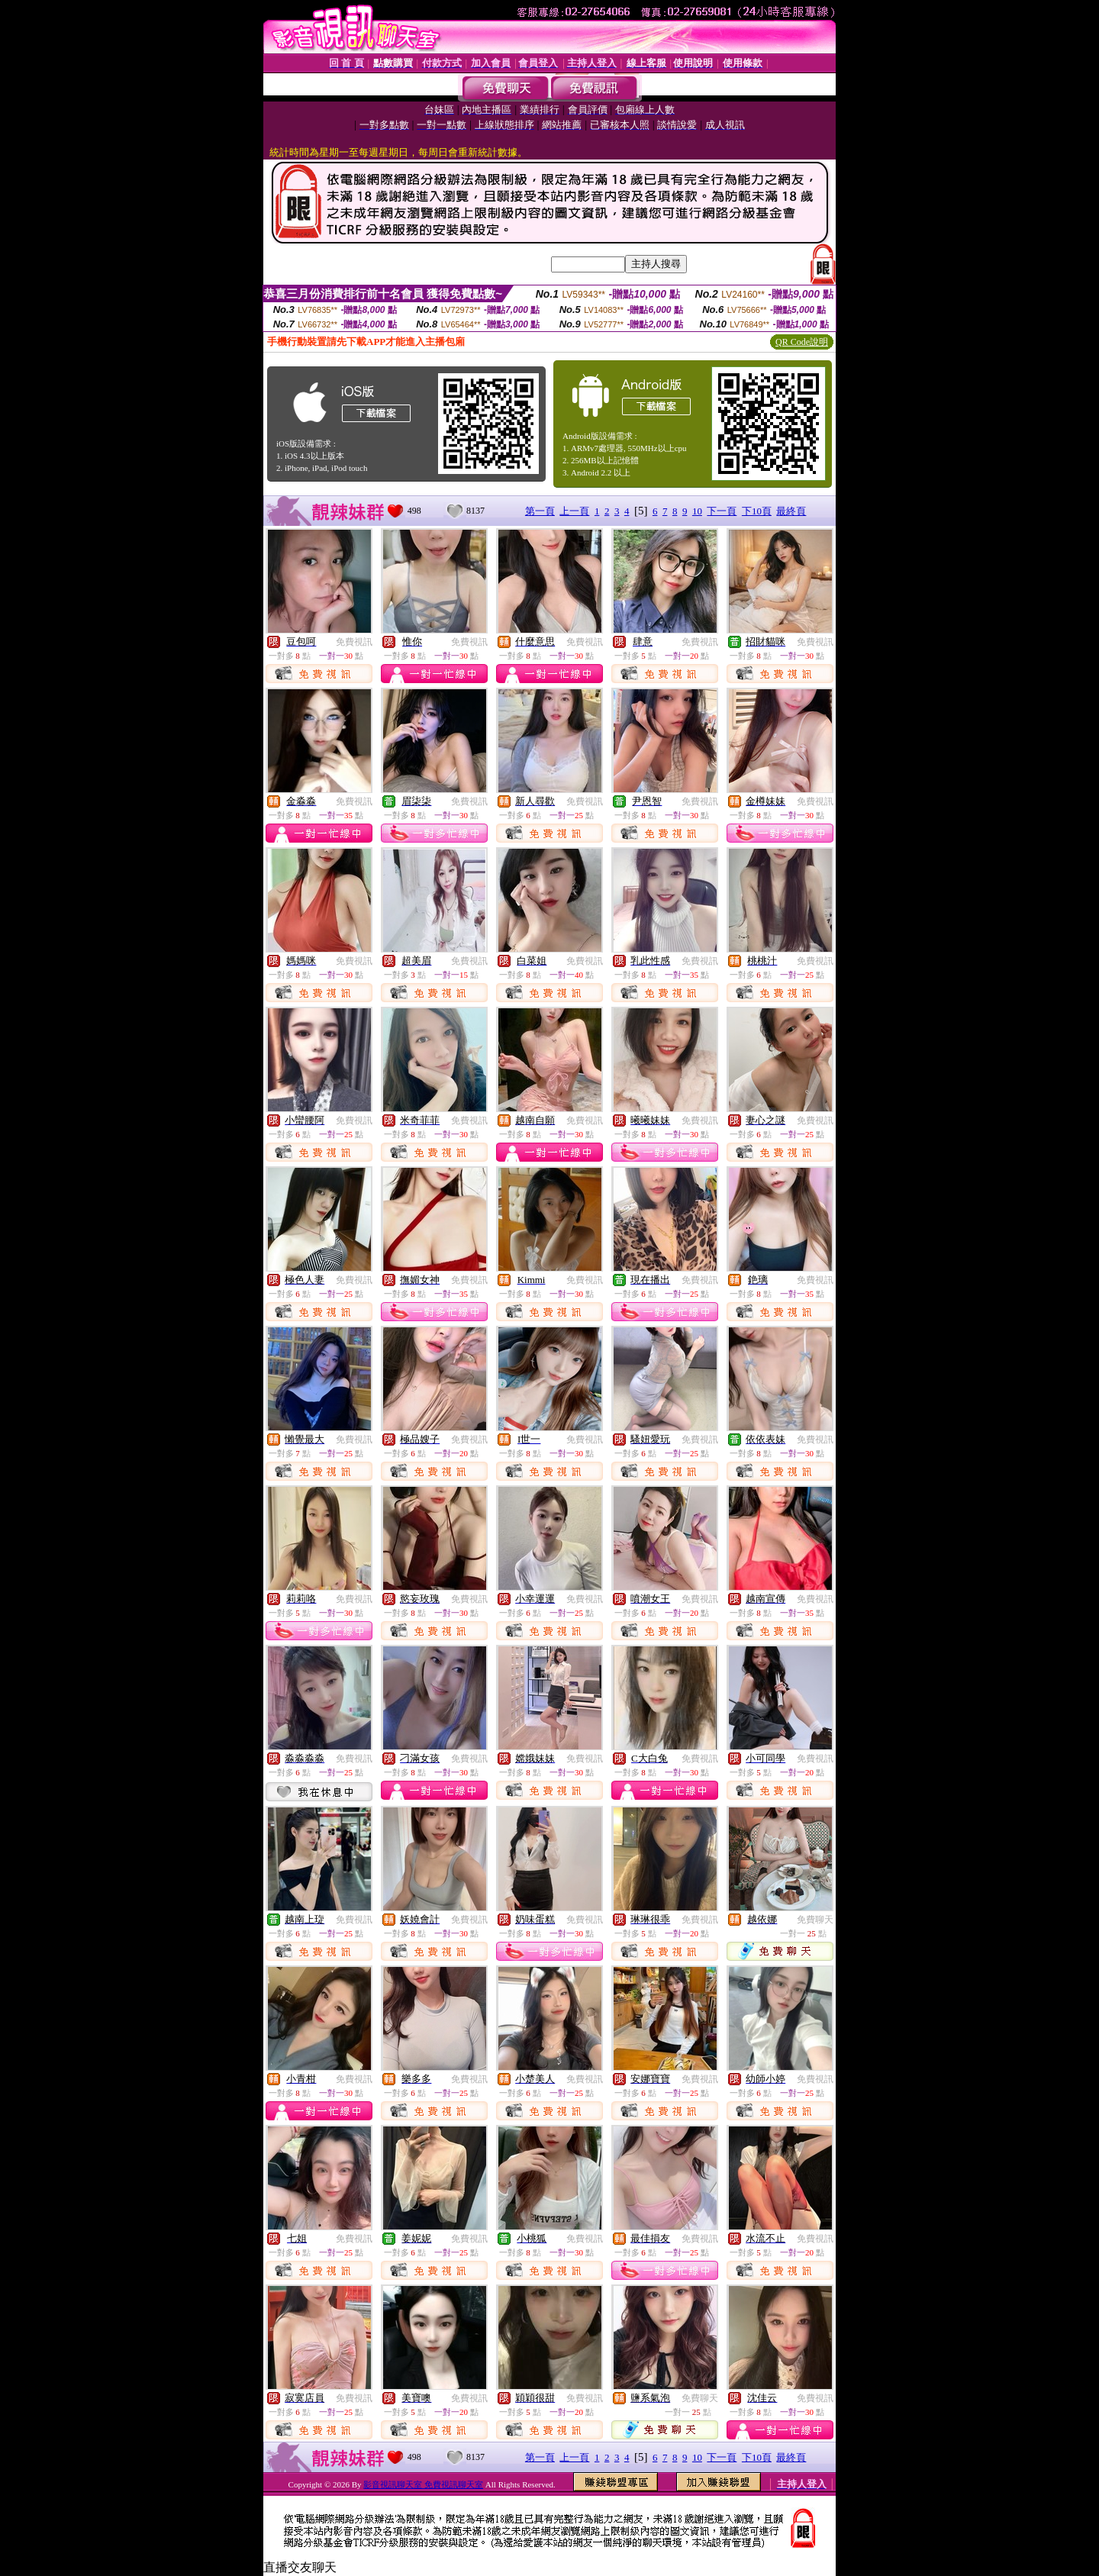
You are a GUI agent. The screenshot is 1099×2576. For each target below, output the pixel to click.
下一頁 (721, 511)
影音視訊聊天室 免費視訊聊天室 (423, 2484)
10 (697, 511)
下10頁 (757, 511)
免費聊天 (815, 1919)
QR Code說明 (801, 342)
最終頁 (791, 511)
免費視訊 (354, 642)
